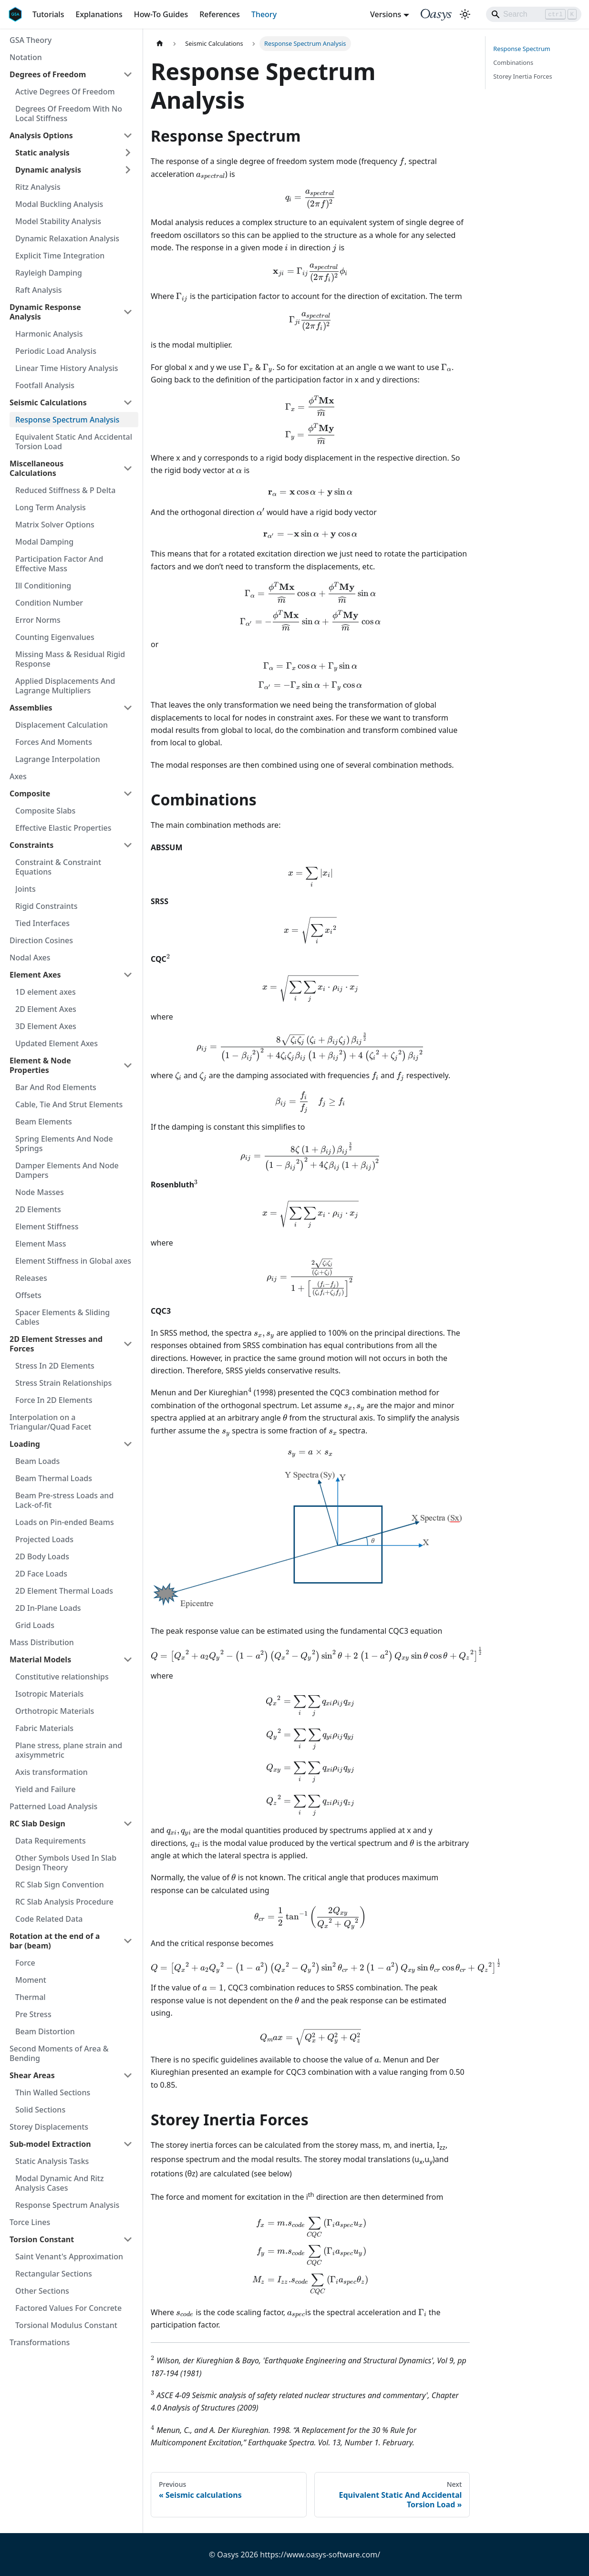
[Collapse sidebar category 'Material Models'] (127, 1659)
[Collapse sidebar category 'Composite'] (127, 793)
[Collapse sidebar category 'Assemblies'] (127, 707)
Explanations (98, 14)
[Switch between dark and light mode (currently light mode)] (465, 14)
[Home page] (160, 43)
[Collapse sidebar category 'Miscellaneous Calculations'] (127, 468)
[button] (74, 152)
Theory (264, 14)
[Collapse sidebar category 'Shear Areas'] (127, 2075)
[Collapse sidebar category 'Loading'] (127, 1444)
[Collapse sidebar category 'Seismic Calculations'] (127, 402)
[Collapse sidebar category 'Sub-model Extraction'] (127, 2144)
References (219, 14)
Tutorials (48, 14)
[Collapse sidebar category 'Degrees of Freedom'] (127, 74)
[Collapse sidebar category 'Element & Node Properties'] (127, 1065)
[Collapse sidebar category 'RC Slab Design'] (127, 1823)
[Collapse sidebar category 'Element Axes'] (127, 974)
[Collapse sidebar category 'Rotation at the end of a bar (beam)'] (127, 1940)
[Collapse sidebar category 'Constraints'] (127, 845)
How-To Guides (161, 14)
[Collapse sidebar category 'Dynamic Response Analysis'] (127, 311)
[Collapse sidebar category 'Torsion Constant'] (127, 2239)
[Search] (533, 14)
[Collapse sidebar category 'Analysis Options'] (127, 135)
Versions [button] (385, 14)
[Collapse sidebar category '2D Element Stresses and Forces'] (127, 1343)
